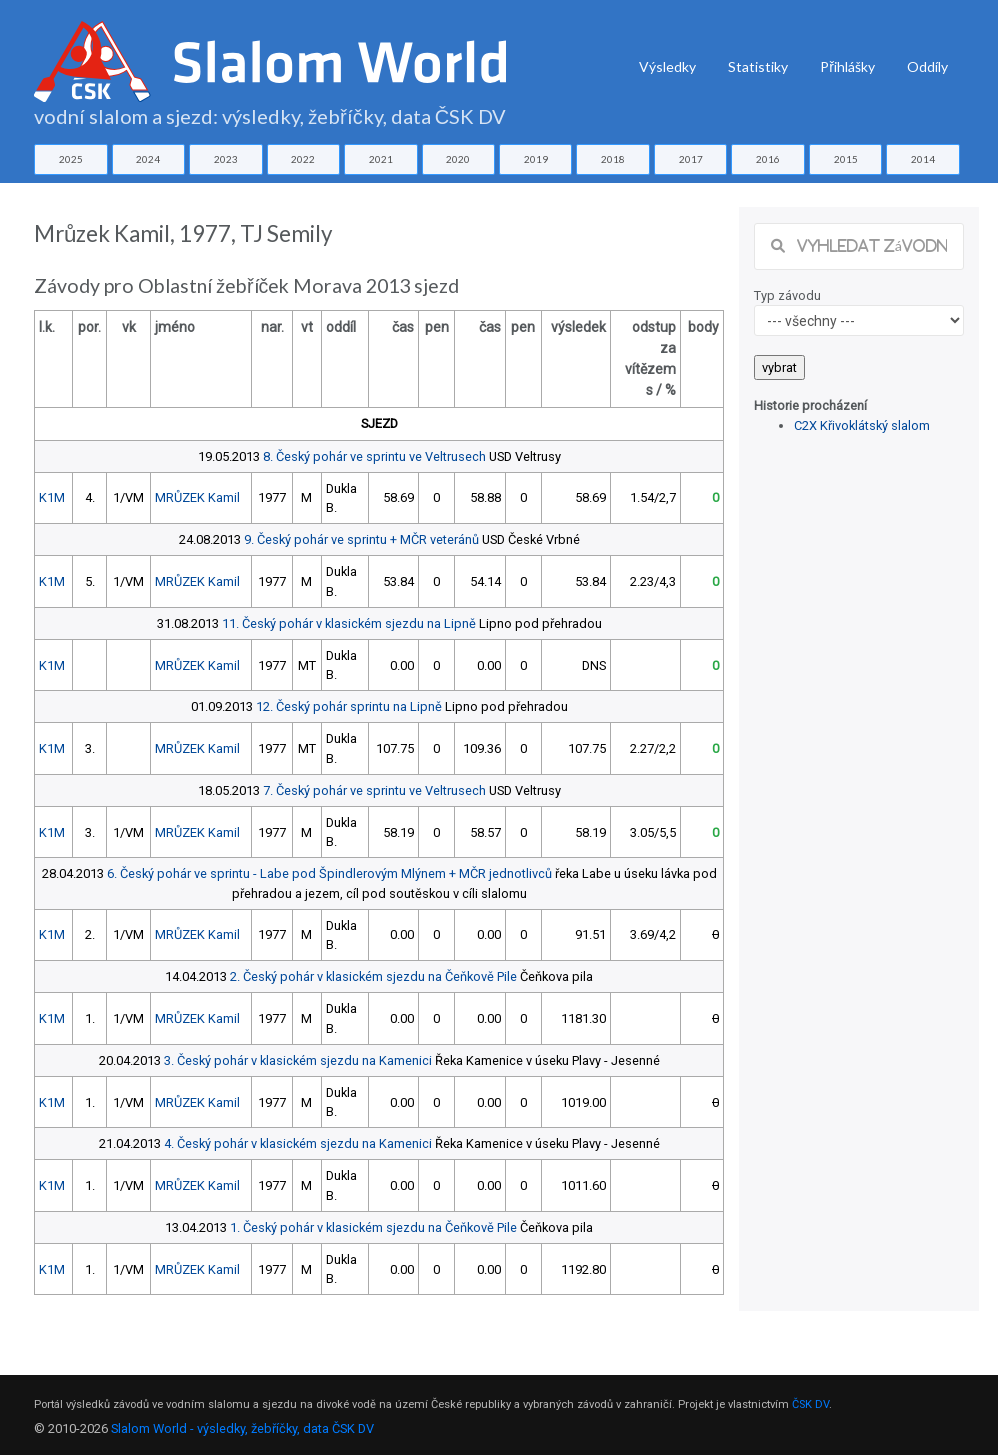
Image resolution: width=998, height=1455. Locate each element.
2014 (923, 159)
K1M (52, 497)
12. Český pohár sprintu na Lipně (349, 706)
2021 (381, 159)
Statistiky (758, 66)
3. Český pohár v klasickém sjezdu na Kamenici (298, 1060)
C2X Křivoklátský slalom (862, 425)
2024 (148, 159)
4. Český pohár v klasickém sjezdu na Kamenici (298, 1143)
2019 (536, 159)
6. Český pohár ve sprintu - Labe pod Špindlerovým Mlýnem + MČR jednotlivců (329, 873)
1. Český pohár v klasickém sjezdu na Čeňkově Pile (373, 1227)
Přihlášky (847, 66)
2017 (691, 159)
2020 (458, 159)
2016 (768, 159)
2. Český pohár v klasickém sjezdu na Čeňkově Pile (373, 976)
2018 (613, 159)
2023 (226, 159)
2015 (846, 159)
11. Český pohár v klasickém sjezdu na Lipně (349, 623)
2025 (71, 159)
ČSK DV (810, 1404)
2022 (303, 159)
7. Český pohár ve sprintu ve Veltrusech (374, 790)
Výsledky (667, 66)
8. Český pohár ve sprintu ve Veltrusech (374, 456)
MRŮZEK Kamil (197, 497)
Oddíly (927, 66)
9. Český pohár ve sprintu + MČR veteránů (361, 539)
